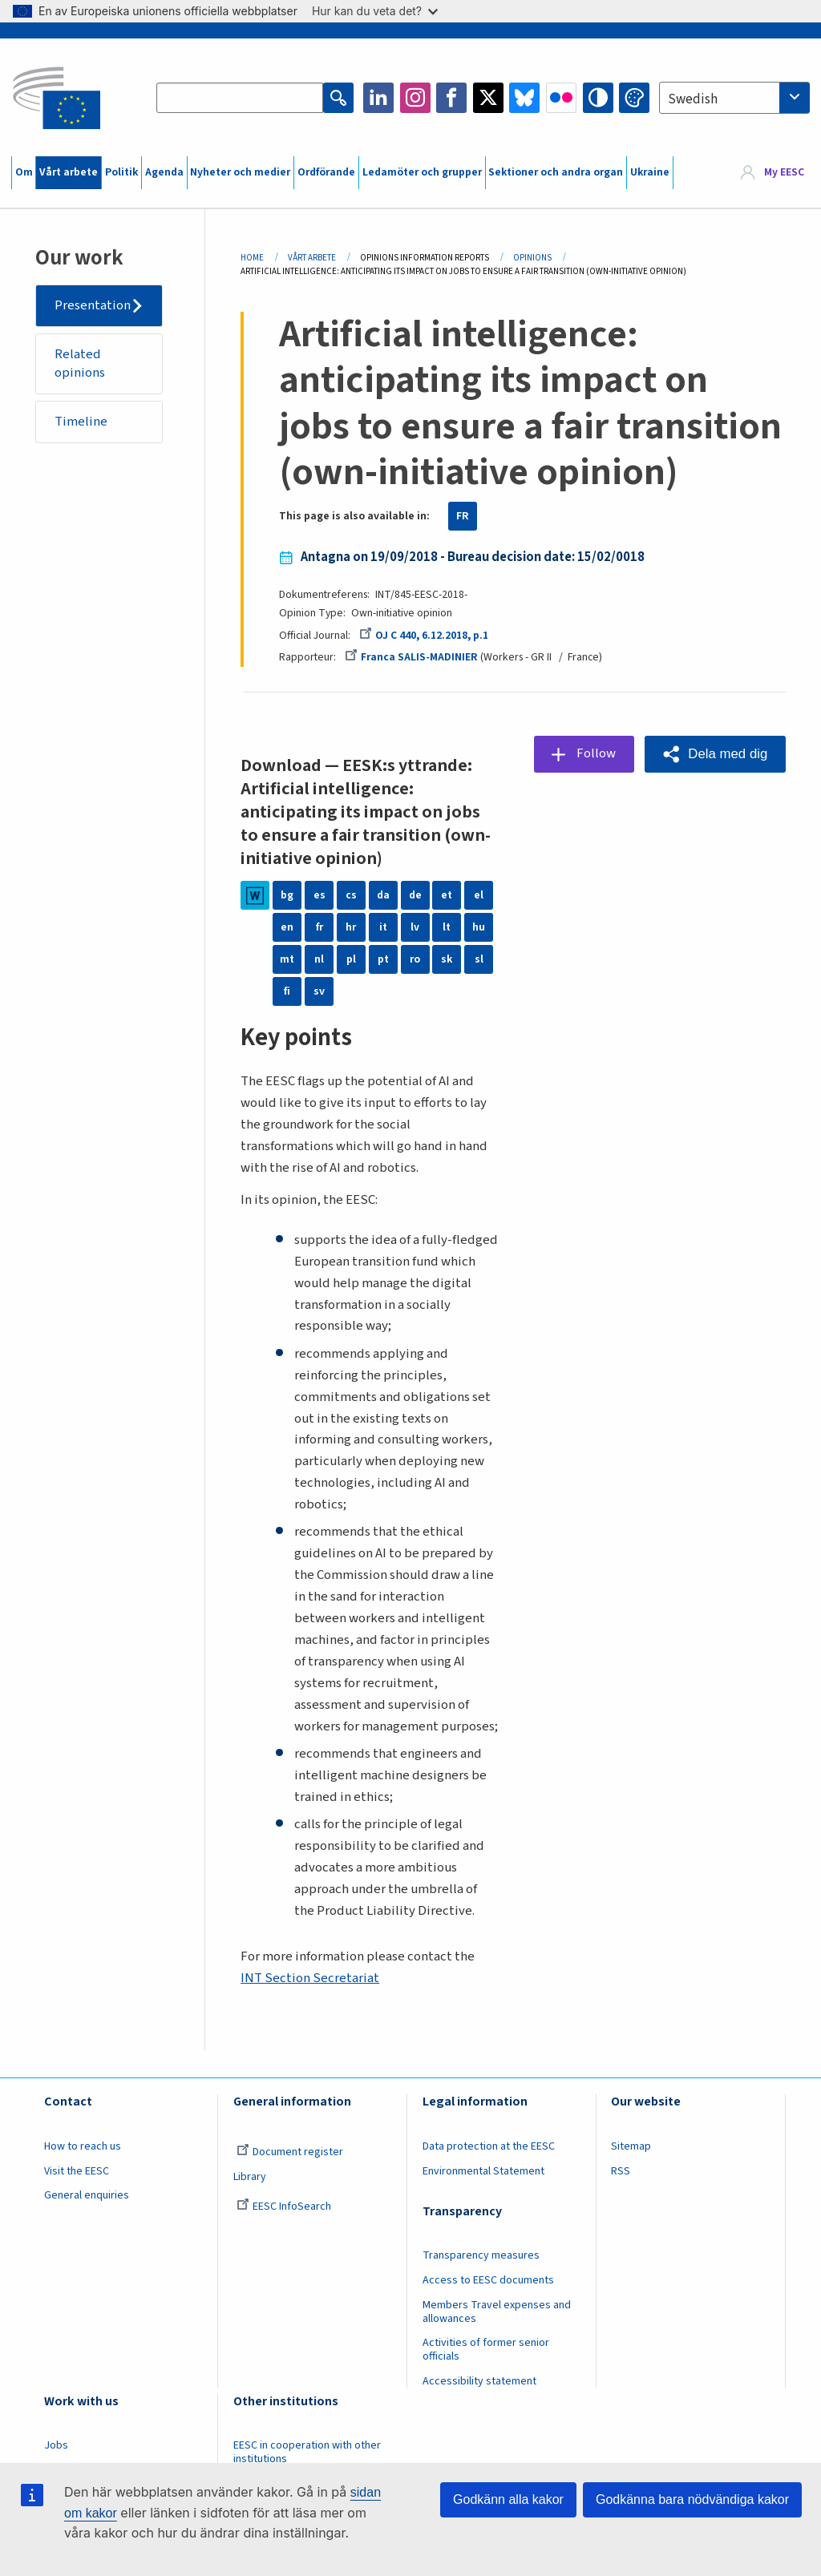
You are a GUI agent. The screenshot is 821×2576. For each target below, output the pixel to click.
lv (414, 927)
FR (462, 516)
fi (287, 991)
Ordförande (326, 172)
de (415, 895)
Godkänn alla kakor (508, 2499)
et (446, 895)
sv (319, 991)
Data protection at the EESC (489, 2146)
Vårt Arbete (312, 258)
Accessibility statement (479, 2381)
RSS (620, 2171)
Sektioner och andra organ (555, 172)
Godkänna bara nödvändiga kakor (692, 2499)
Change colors (634, 98)
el (478, 895)
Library (249, 2177)
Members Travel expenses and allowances (497, 2312)
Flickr (561, 98)
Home (252, 258)
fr (319, 927)
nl (319, 959)
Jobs (56, 2445)
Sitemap (631, 2146)
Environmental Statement (483, 2171)
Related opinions (80, 364)
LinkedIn (378, 98)
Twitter (488, 98)
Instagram (415, 98)
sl (479, 959)
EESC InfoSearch (284, 2206)
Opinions (532, 258)
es (319, 895)
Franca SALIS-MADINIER (411, 657)
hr (351, 927)
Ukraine (649, 172)
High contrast (598, 98)
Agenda (164, 172)
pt (383, 959)
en (287, 927)
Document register (290, 2152)
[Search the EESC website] (239, 98)
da (383, 895)
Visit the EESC (76, 2171)
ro (415, 959)
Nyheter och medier (240, 172)
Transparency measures (481, 2255)
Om (24, 172)
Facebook (451, 98)
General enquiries (86, 2195)
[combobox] (734, 98)
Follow (596, 753)
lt (447, 927)
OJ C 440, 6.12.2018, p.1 (423, 636)
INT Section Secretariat (310, 1978)
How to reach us (82, 2146)
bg (287, 895)
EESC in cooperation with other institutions (307, 2452)
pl (351, 959)
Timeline (81, 421)
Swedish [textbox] (693, 99)
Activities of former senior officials (486, 2349)
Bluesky (524, 98)
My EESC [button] (784, 172)
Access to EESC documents (488, 2280)
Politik (121, 172)
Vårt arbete (68, 172)
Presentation (93, 305)
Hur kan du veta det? (375, 11)
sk (446, 959)
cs (351, 895)
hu (478, 927)
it (383, 927)
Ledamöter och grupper (422, 172)
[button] (715, 754)
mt (287, 959)
